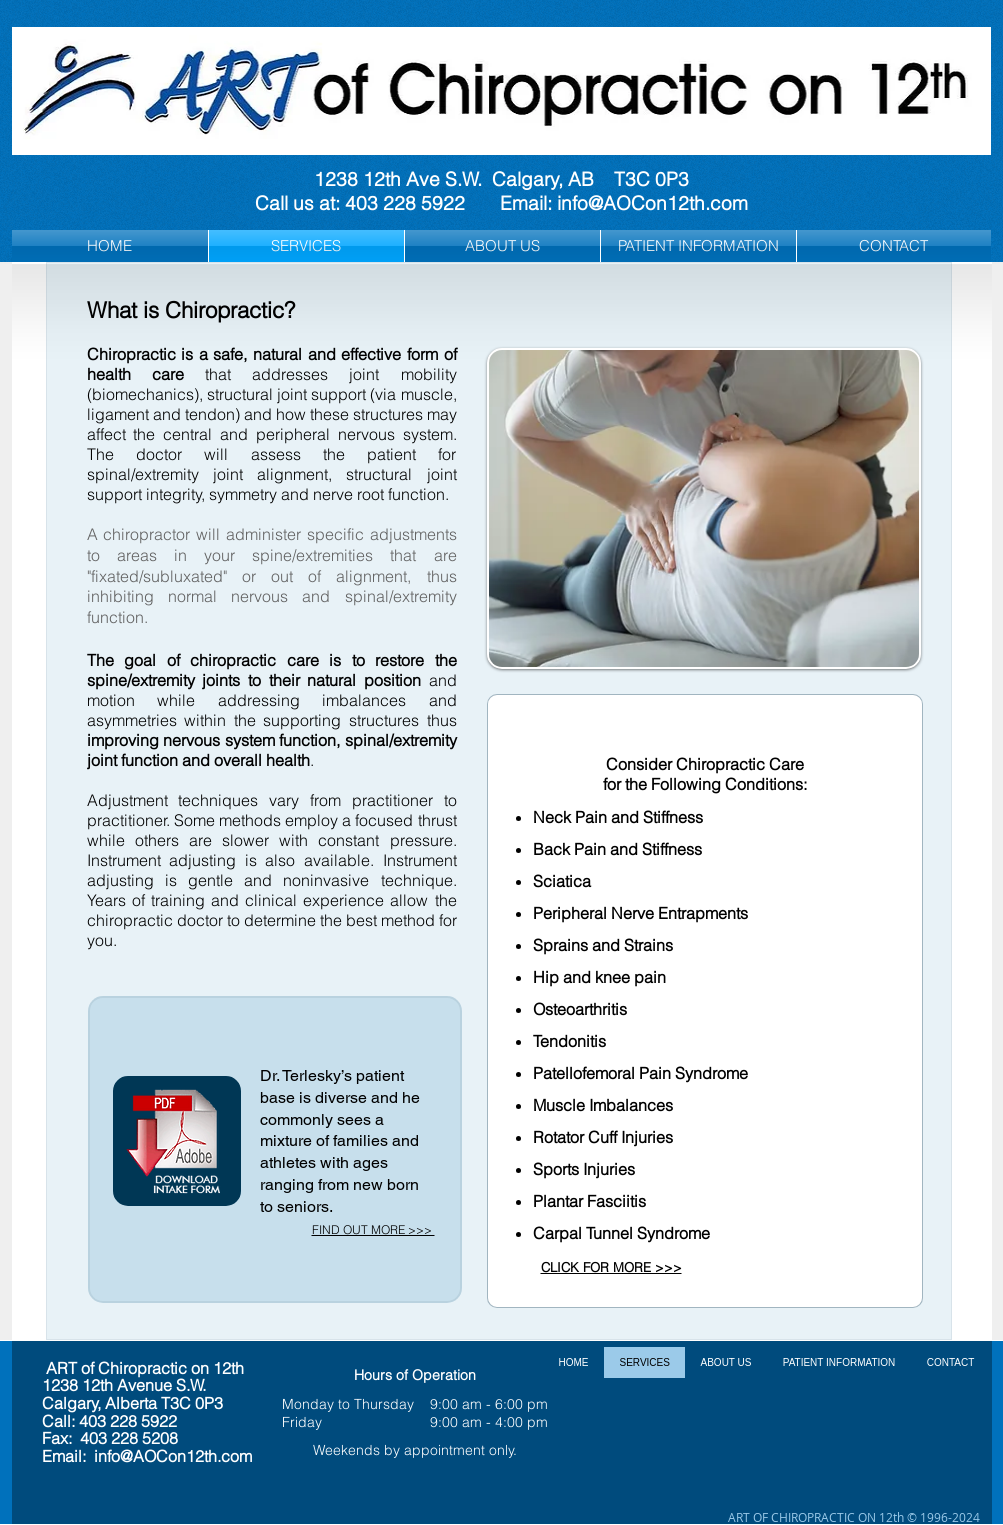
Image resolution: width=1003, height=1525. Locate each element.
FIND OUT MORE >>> (373, 1229)
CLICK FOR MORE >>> (611, 1267)
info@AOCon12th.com (652, 203)
